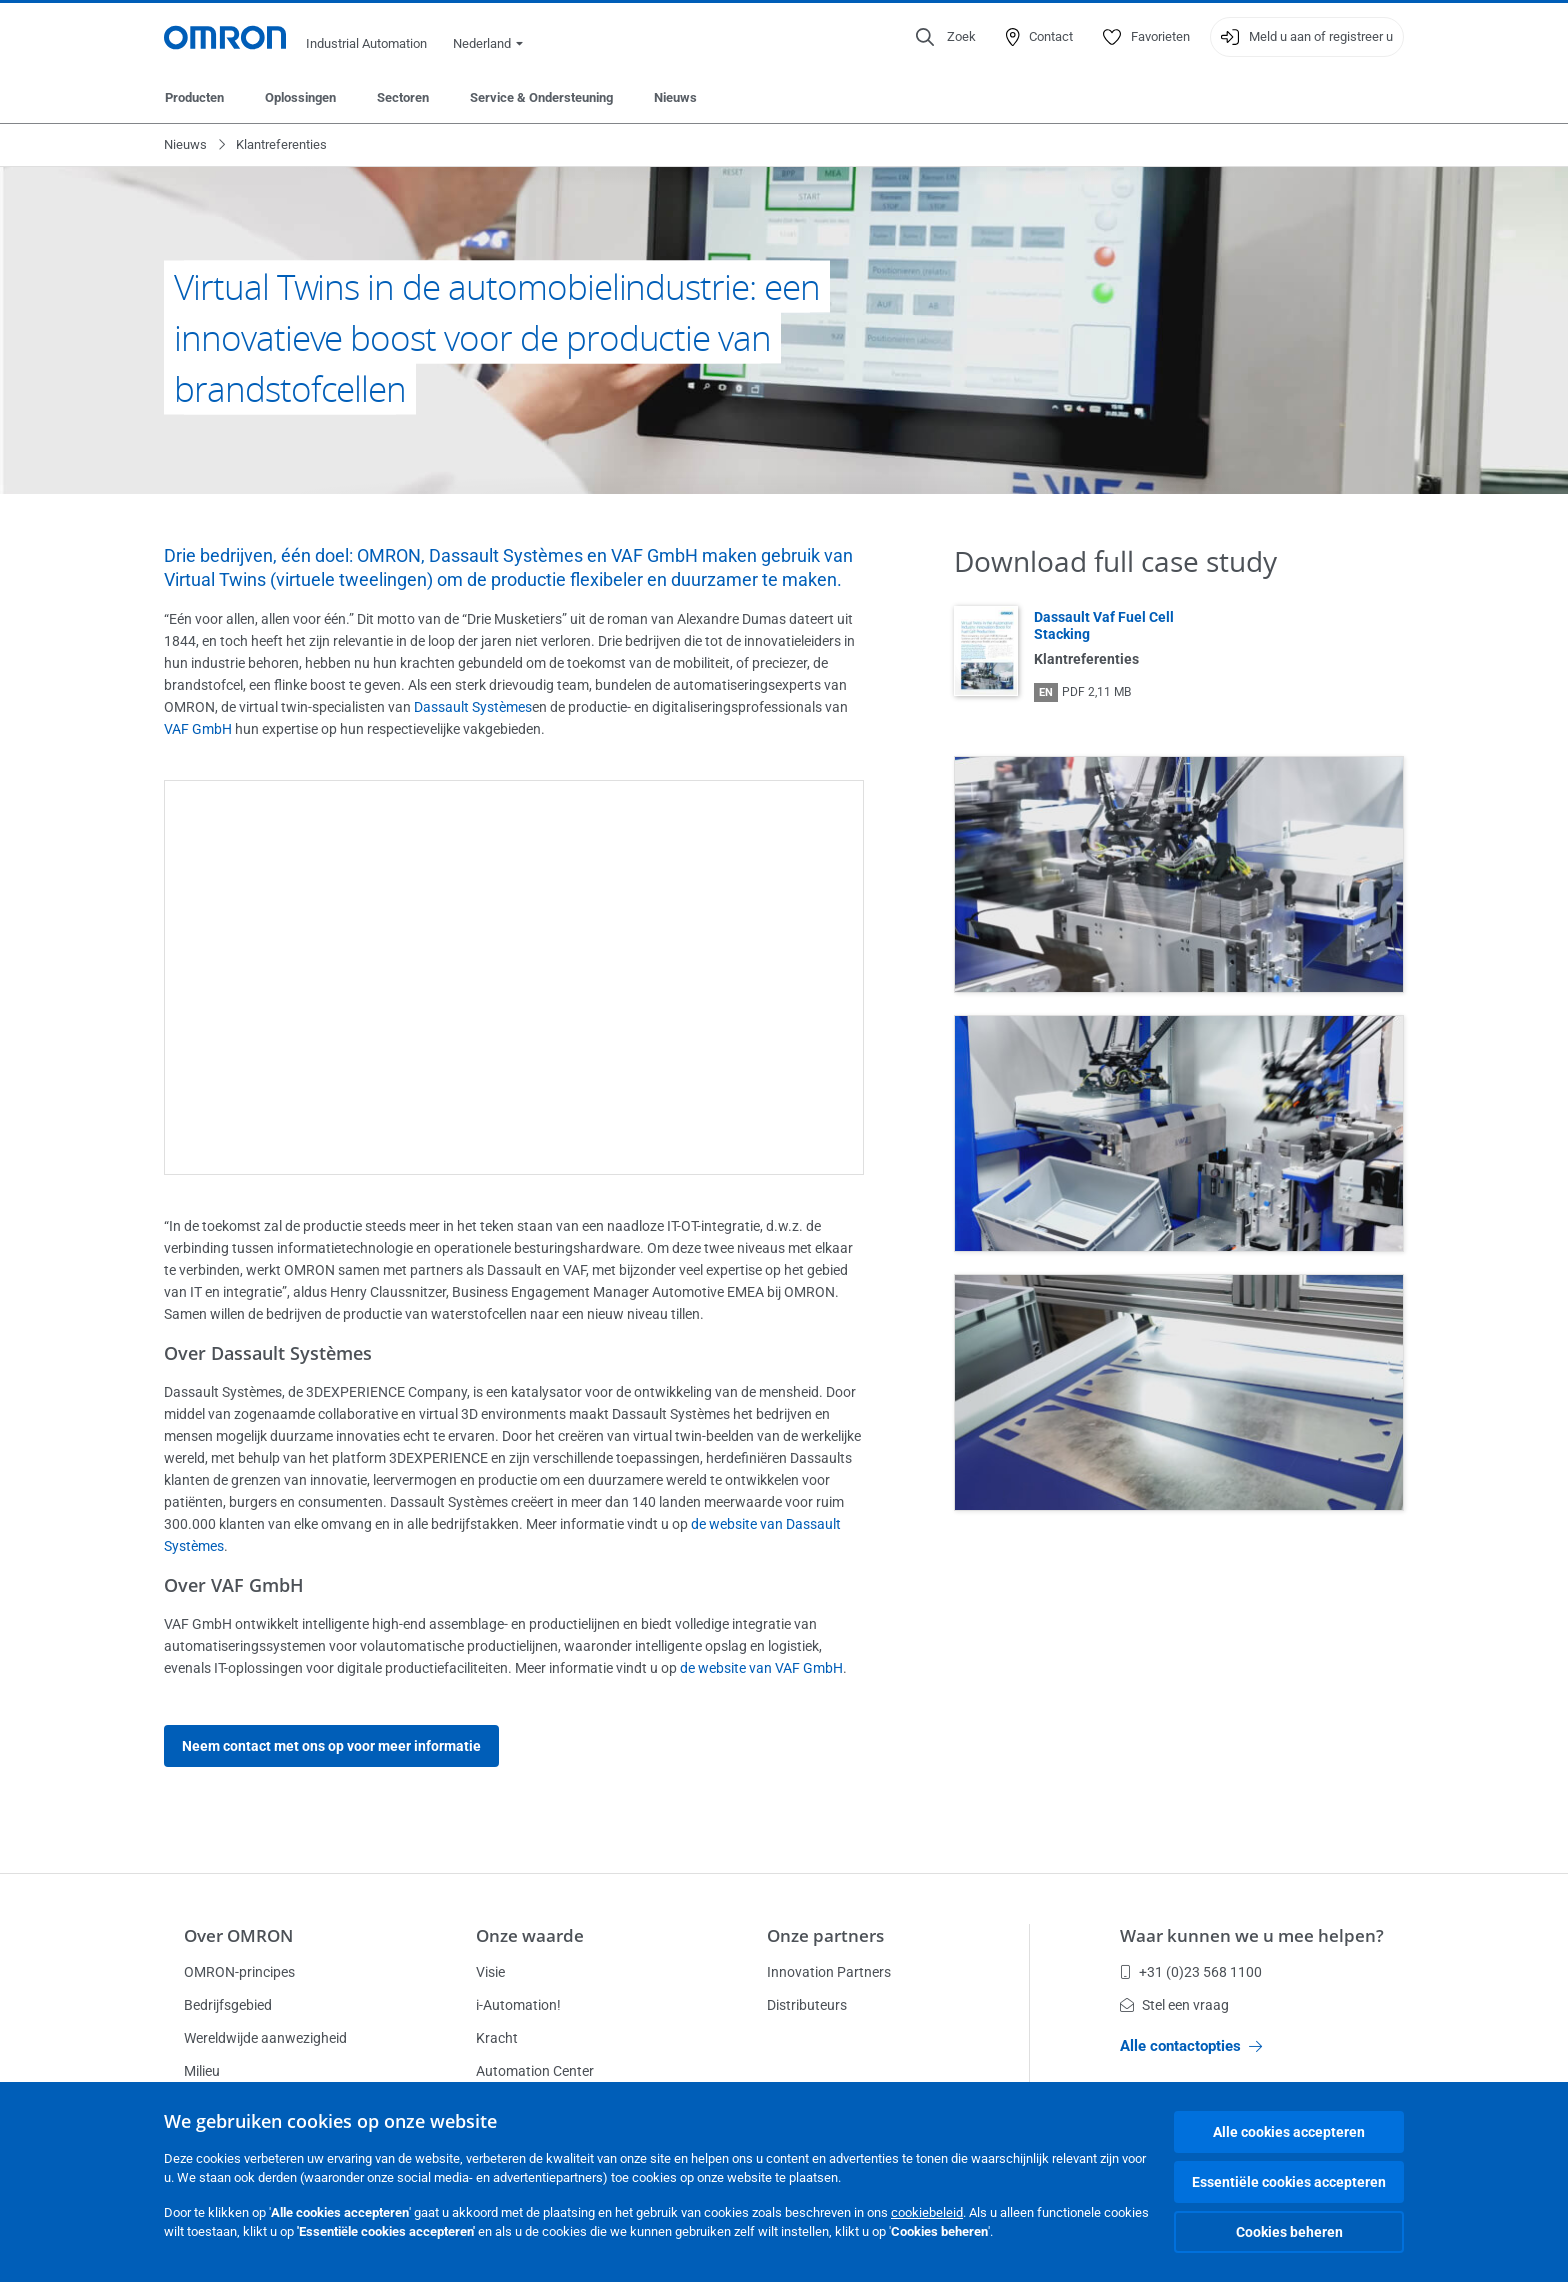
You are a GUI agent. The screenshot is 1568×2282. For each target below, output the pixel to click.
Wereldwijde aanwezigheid (265, 2038)
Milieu (202, 2071)
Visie (490, 1972)
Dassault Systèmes (473, 707)
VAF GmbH (198, 729)
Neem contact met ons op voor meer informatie (331, 1746)
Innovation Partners (829, 1972)
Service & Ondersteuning (541, 97)
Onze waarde (530, 1935)
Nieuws (675, 97)
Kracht (497, 2038)
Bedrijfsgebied (228, 2005)
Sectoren (403, 97)
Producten (194, 97)
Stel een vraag (1174, 2005)
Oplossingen (300, 97)
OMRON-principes (239, 1972)
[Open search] (946, 37)
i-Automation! (518, 2005)
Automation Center (535, 2071)
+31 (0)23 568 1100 (1191, 1972)
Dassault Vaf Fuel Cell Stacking (1104, 625)
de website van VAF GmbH (761, 1668)
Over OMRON (238, 1935)
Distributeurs (807, 2005)
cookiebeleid (927, 2212)
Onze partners (825, 1935)
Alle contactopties (1191, 2046)
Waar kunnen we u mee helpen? (1252, 1935)
